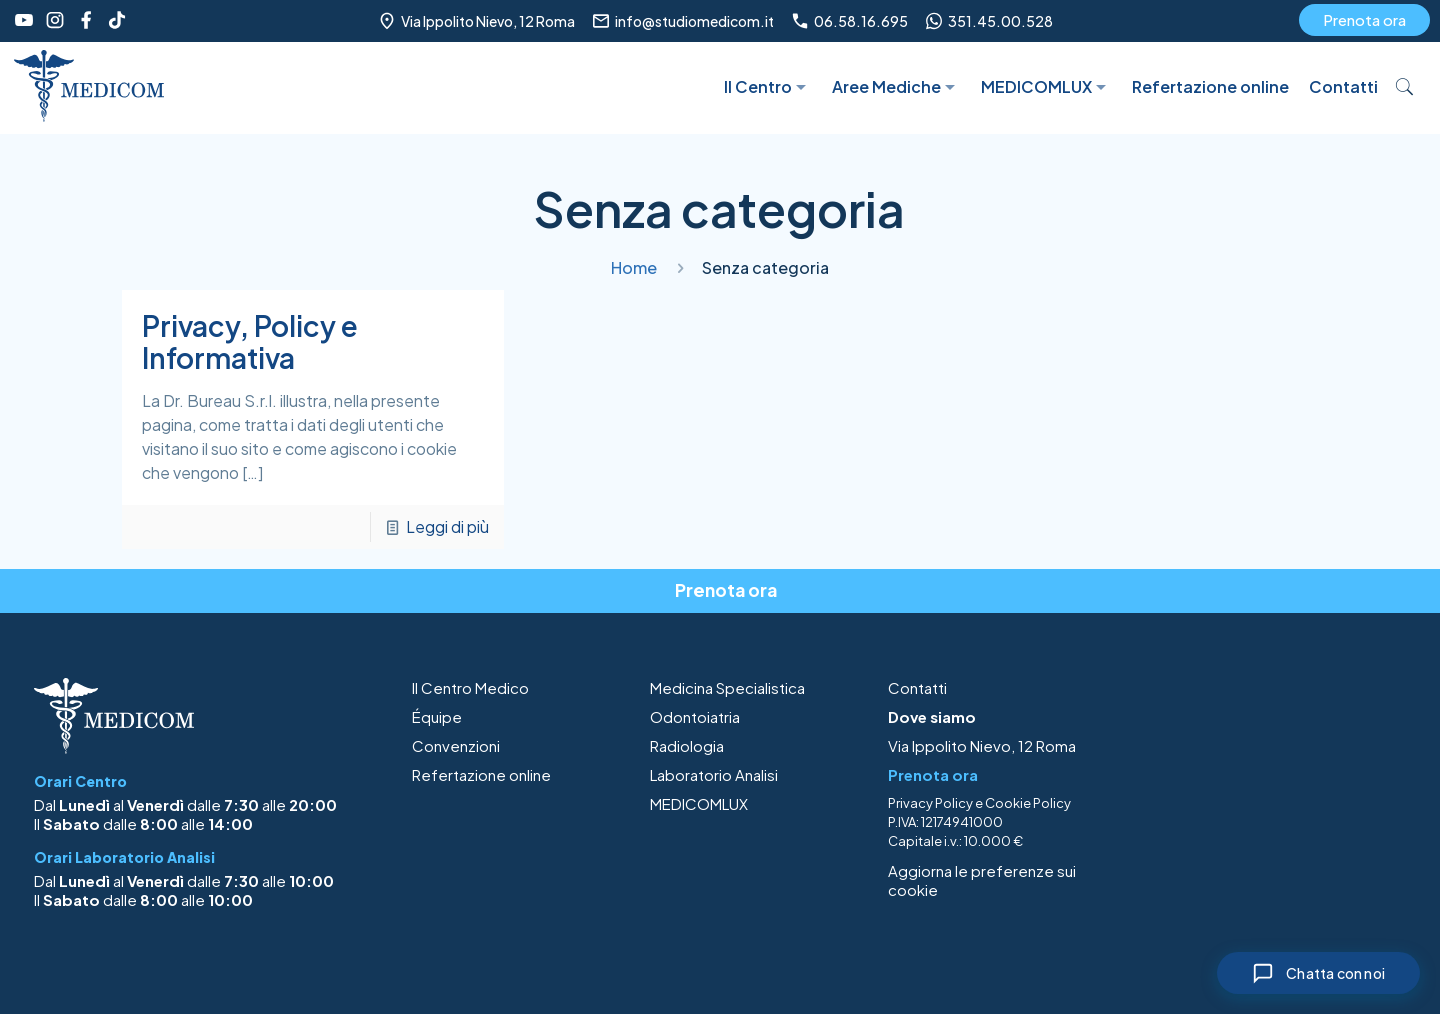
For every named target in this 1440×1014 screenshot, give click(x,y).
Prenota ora (1364, 19)
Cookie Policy (1028, 803)
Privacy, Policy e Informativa (250, 341)
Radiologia (687, 745)
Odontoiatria (695, 716)
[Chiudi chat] (1318, 973)
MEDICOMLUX (699, 803)
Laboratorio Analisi (714, 774)
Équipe (437, 716)
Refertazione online (481, 774)
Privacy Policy (930, 803)
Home (634, 267)
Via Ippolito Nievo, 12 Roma (982, 745)
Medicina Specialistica (727, 687)
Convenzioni (456, 745)
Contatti (917, 687)
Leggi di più (447, 526)
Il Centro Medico (470, 687)
